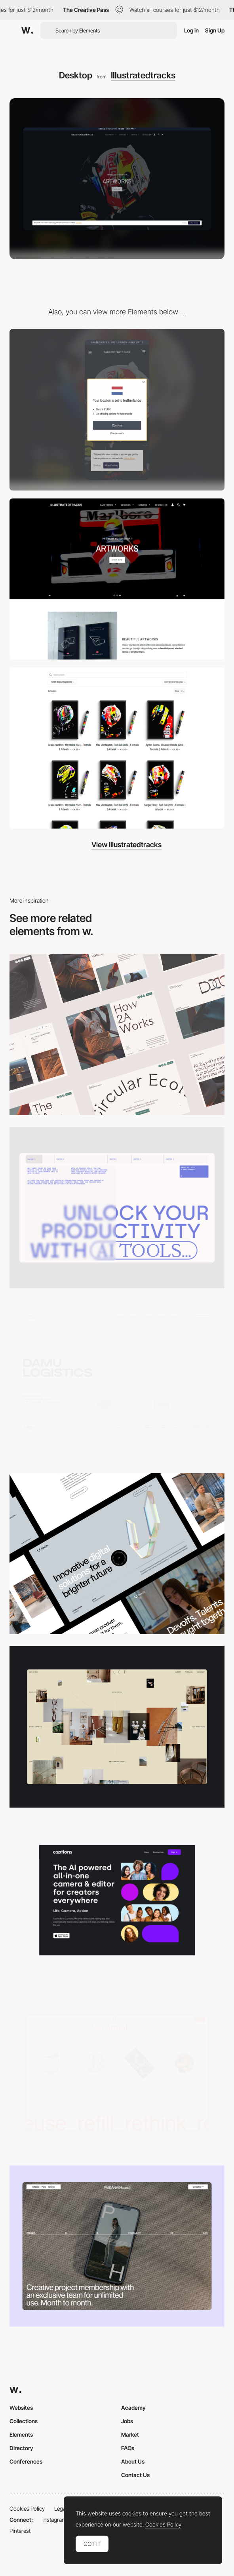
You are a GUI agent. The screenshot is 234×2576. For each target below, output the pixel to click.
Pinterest (20, 2530)
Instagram (54, 2519)
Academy (133, 2407)
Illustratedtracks (143, 75)
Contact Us (135, 2474)
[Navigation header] (117, 579)
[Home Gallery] (117, 1726)
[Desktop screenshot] (117, 1380)
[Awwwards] (27, 30)
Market (130, 2434)
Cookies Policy (27, 2508)
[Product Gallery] (117, 2073)
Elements (21, 2434)
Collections (24, 2421)
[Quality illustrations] (117, 748)
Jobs (127, 2421)
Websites (21, 2407)
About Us (133, 2461)
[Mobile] (117, 409)
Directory (21, 2448)
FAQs (127, 2448)
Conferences (26, 2461)
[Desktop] (117, 1034)
